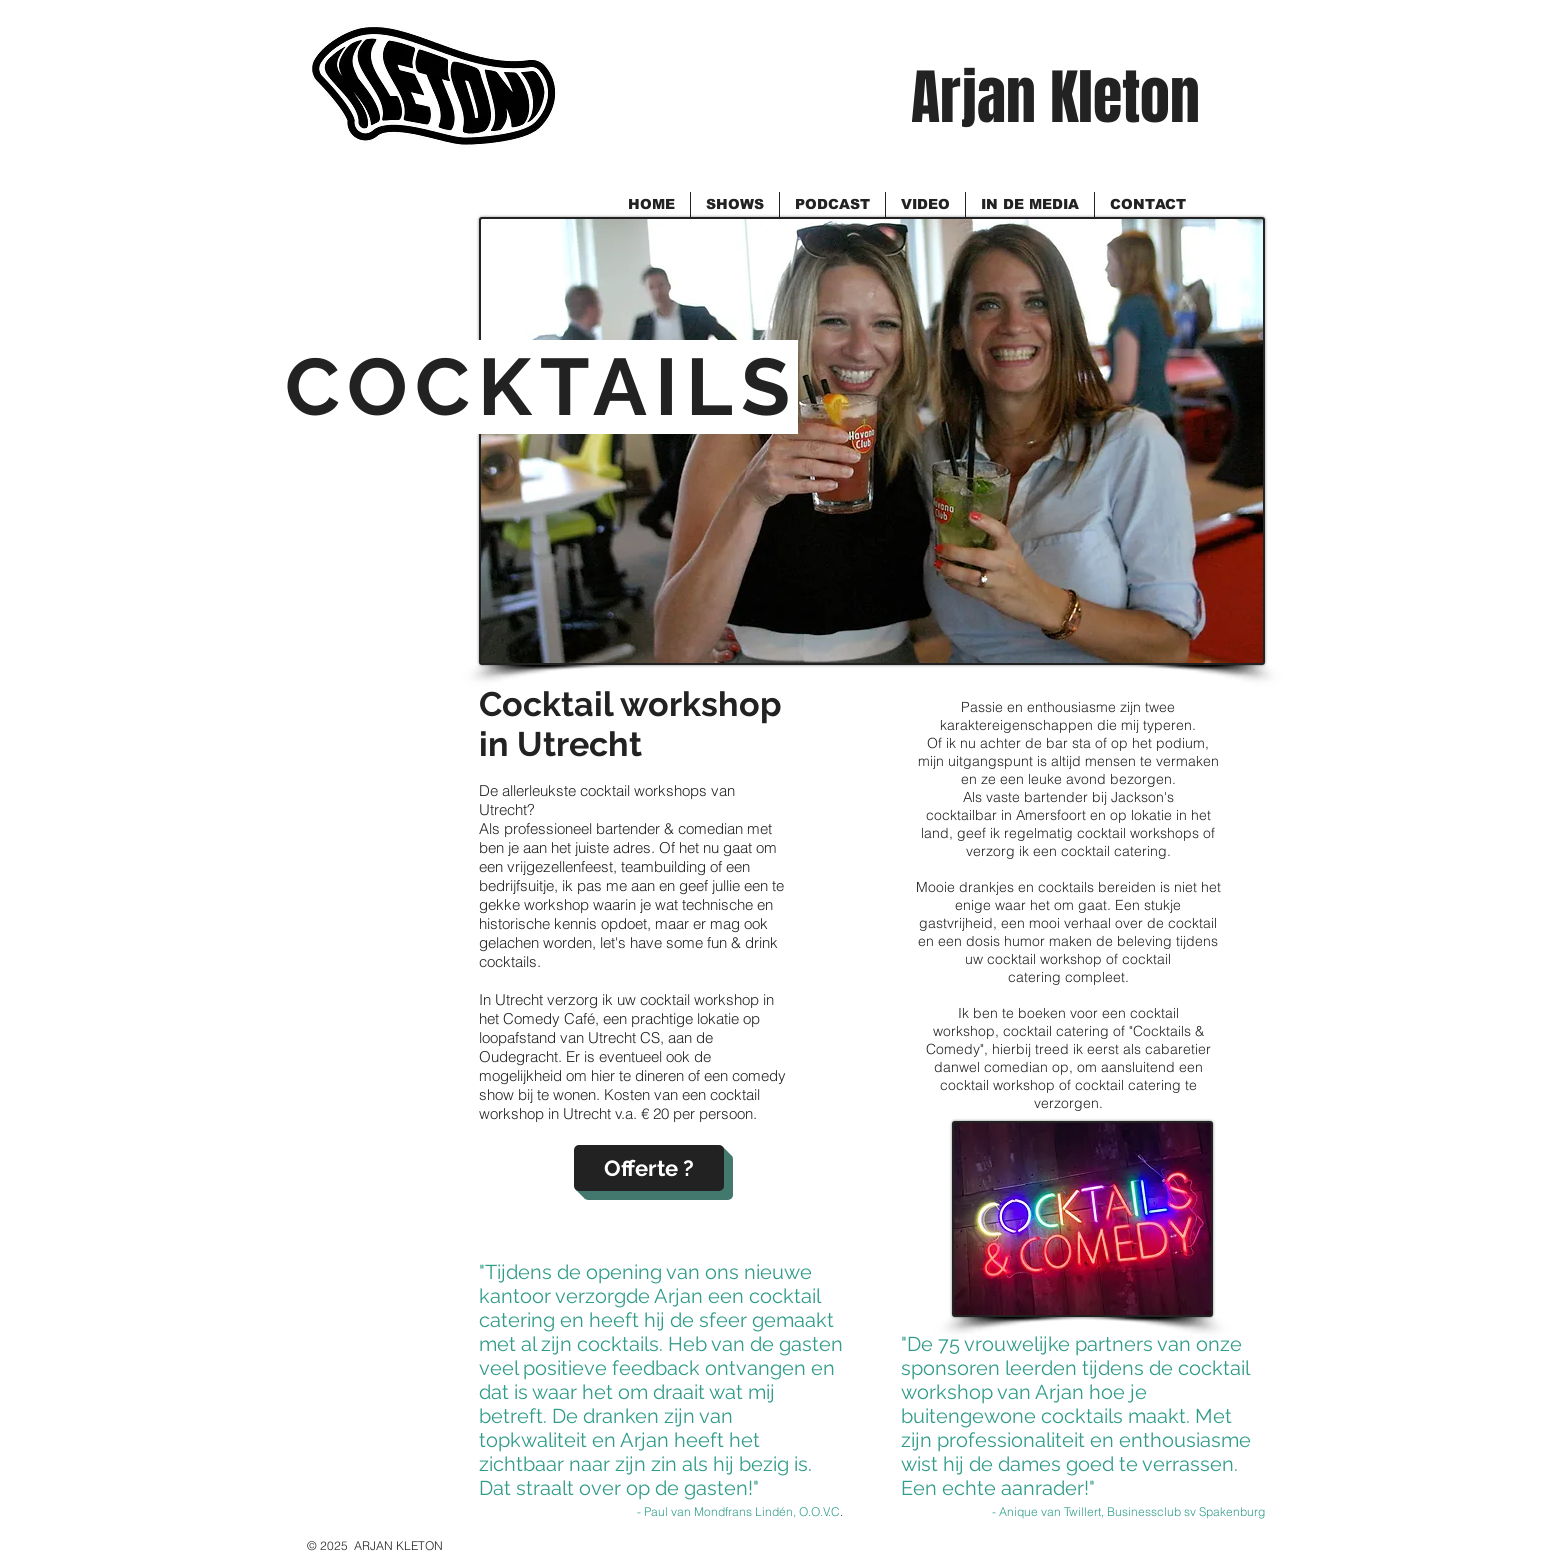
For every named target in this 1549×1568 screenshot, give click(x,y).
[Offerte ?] (649, 1168)
